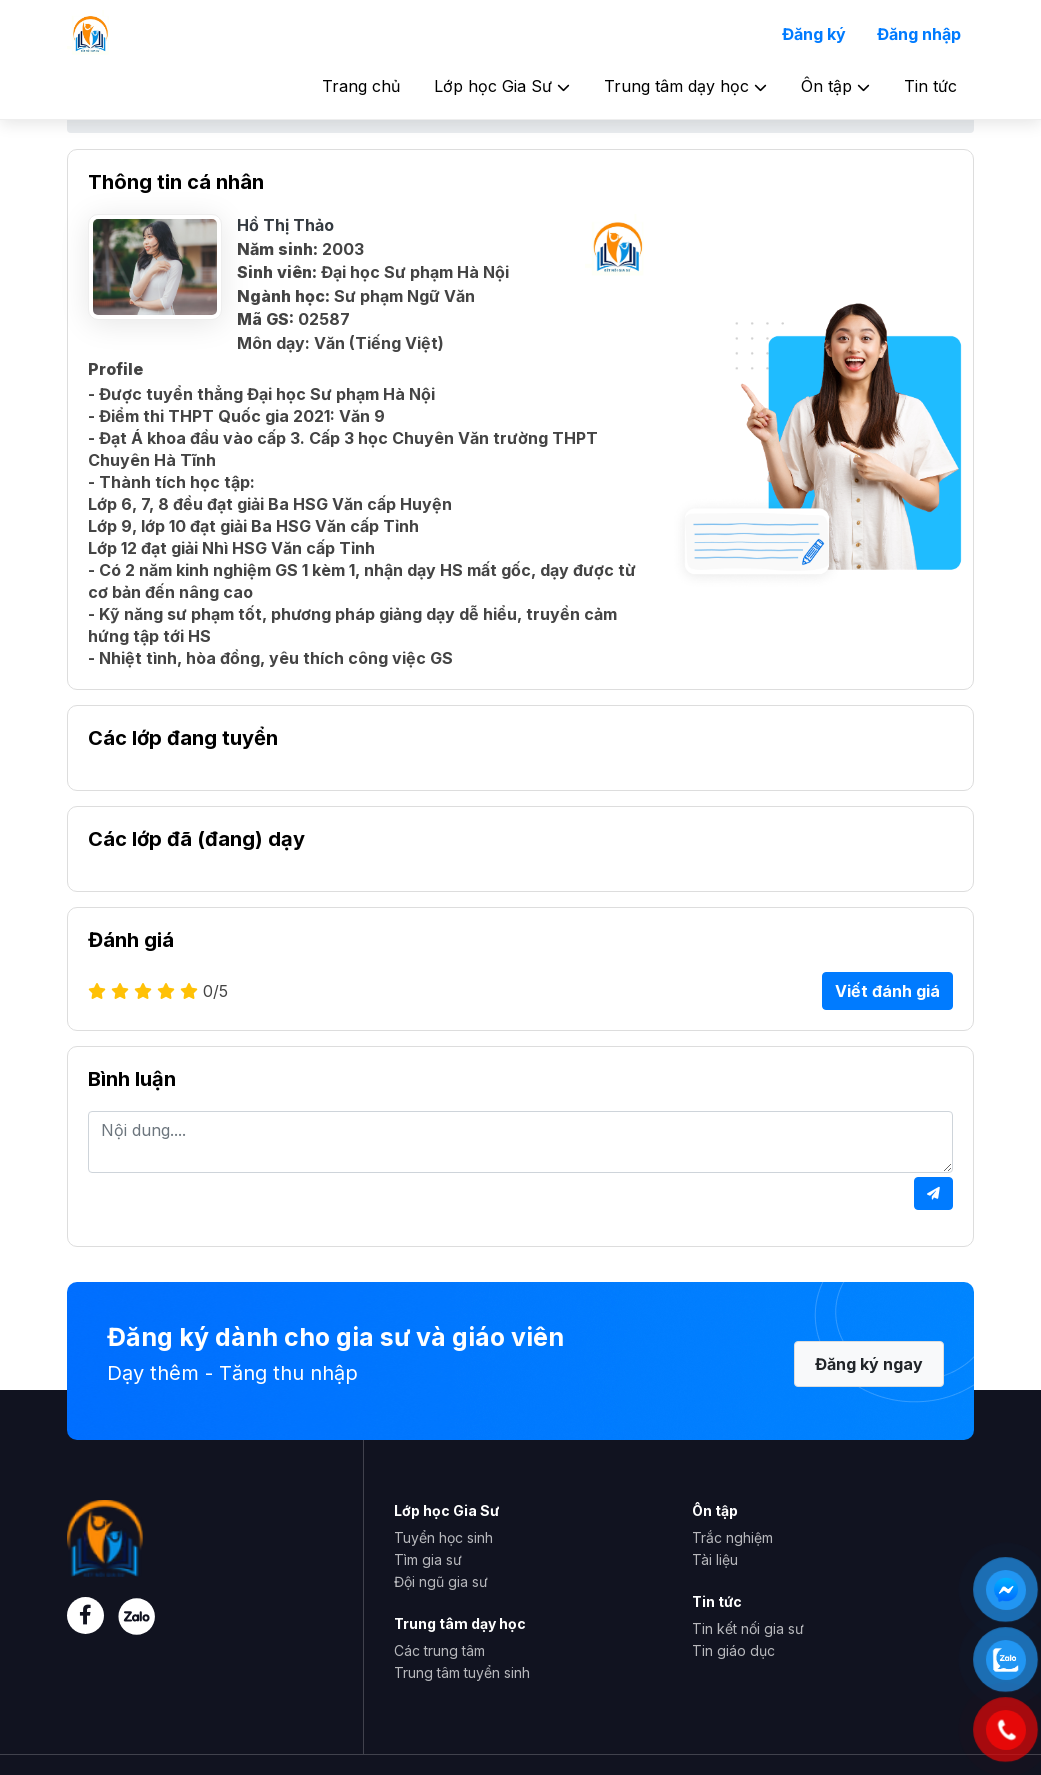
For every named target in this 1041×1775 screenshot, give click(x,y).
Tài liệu (715, 1559)
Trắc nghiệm (732, 1537)
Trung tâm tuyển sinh (462, 1672)
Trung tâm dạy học (685, 86)
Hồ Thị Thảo (285, 225)
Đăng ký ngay (869, 1364)
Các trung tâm (439, 1650)
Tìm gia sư (428, 1559)
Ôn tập (835, 86)
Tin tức (930, 86)
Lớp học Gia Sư (502, 86)
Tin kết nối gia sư (748, 1628)
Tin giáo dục (733, 1650)
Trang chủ (361, 86)
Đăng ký (814, 34)
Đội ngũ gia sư (441, 1581)
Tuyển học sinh (443, 1537)
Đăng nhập (919, 34)
